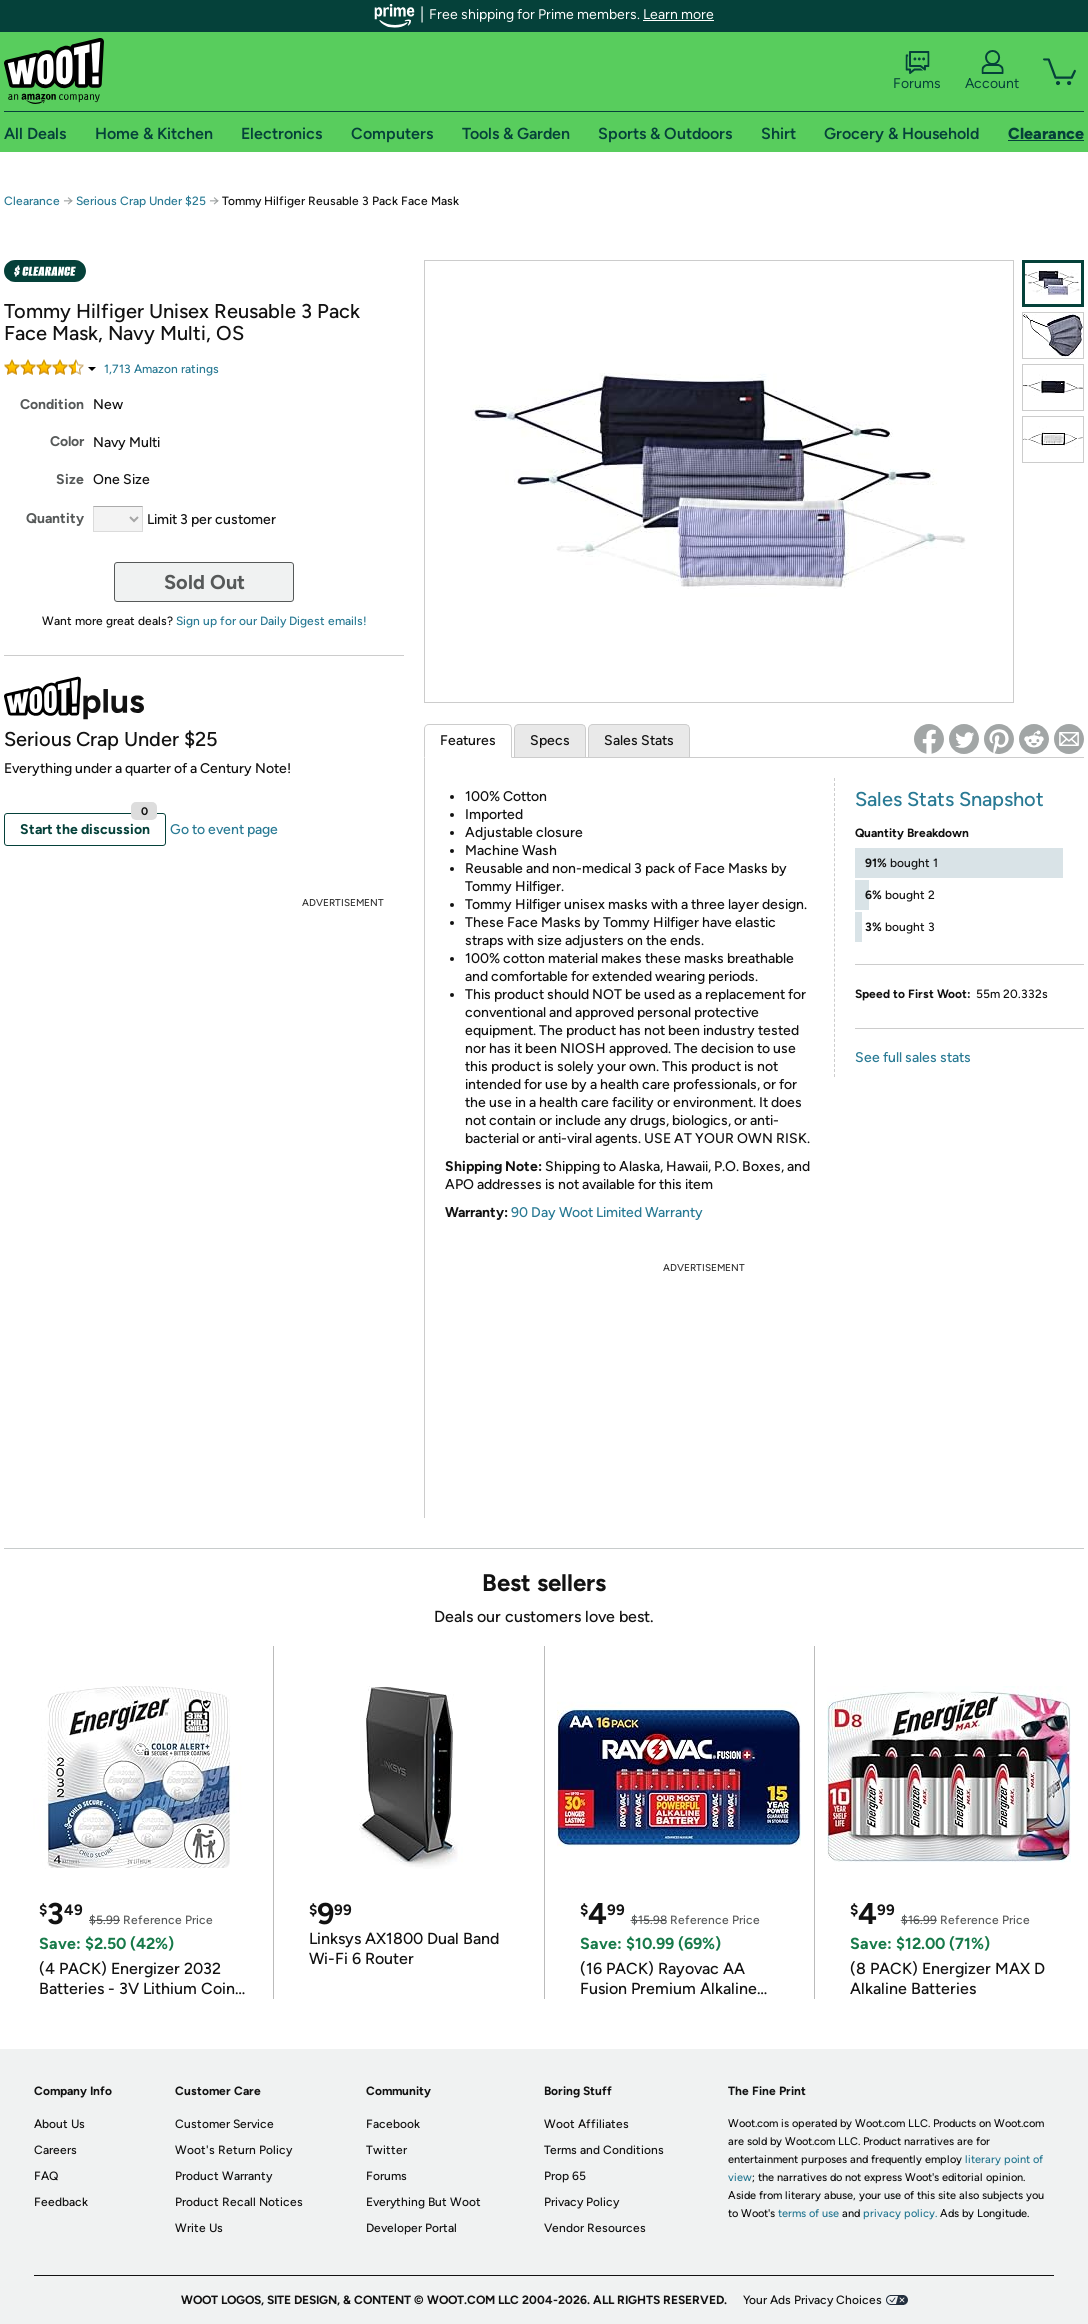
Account (992, 71)
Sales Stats (639, 740)
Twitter (386, 2150)
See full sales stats (913, 1057)
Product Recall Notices (239, 2202)
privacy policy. (900, 2213)
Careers (55, 2150)
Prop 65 (565, 2176)
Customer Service (224, 2124)
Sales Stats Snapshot (949, 799)
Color (67, 441)
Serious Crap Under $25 (141, 201)
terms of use (808, 2213)
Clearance (32, 201)
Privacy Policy (581, 2202)
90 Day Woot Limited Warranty (607, 1212)
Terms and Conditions (604, 2150)
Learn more (678, 14)
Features (468, 740)
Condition (52, 404)
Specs (550, 740)
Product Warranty (223, 2176)
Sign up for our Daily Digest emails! (271, 621)
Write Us (199, 2228)
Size (70, 479)
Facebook (393, 2124)
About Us (59, 2124)
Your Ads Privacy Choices (812, 2300)
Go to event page (224, 829)
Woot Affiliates (586, 2124)
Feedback (61, 2202)
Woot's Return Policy (233, 2150)
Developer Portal (411, 2228)
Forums (917, 71)
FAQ (46, 2176)
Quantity (55, 518)
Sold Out (204, 582)
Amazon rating (161, 369)
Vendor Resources (595, 2228)
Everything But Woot (423, 2202)
